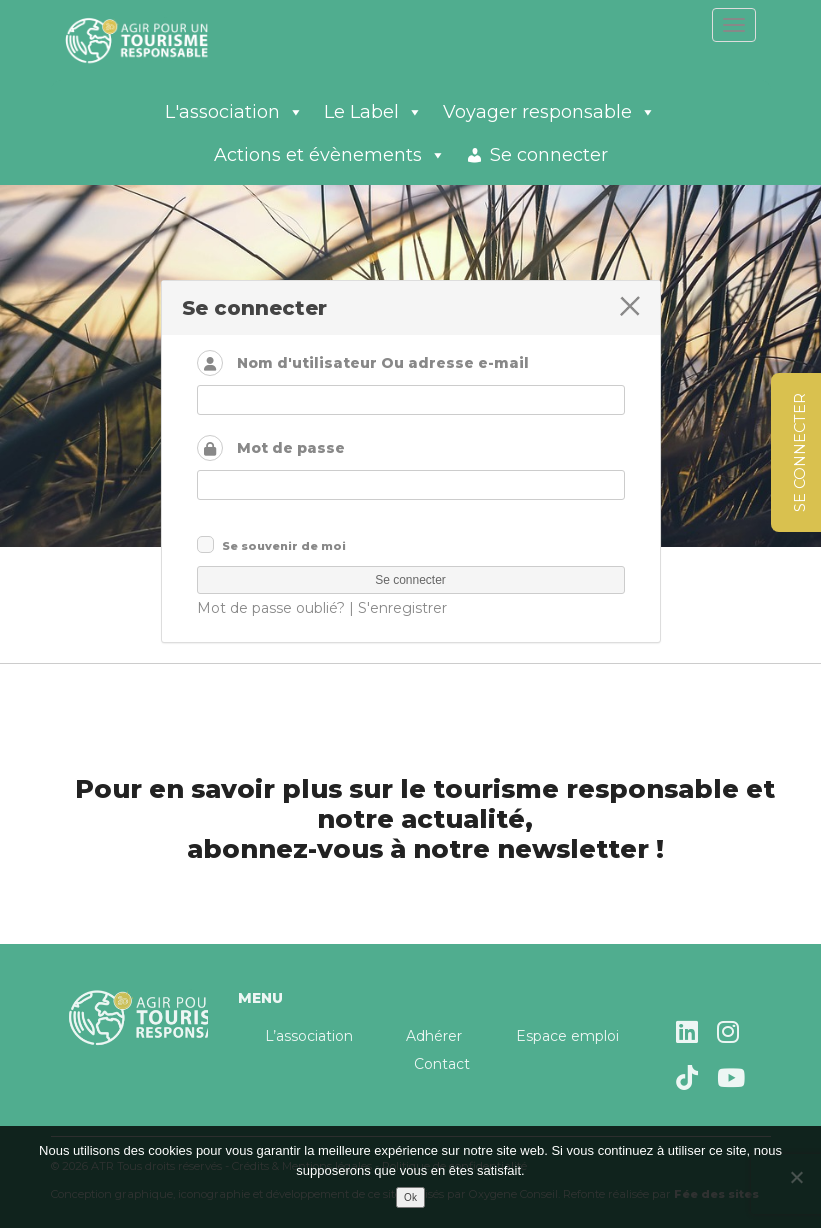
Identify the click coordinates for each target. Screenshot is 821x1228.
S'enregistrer (402, 608)
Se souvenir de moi (284, 546)
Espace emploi (567, 1036)
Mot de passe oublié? (271, 608)
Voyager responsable (549, 112)
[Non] (796, 1177)
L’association (309, 1036)
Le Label (373, 112)
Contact (442, 1064)
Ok (410, 1197)
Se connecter (549, 155)
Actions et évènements (330, 155)
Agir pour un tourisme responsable (161, 40)
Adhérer (434, 1036)
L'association (234, 112)
